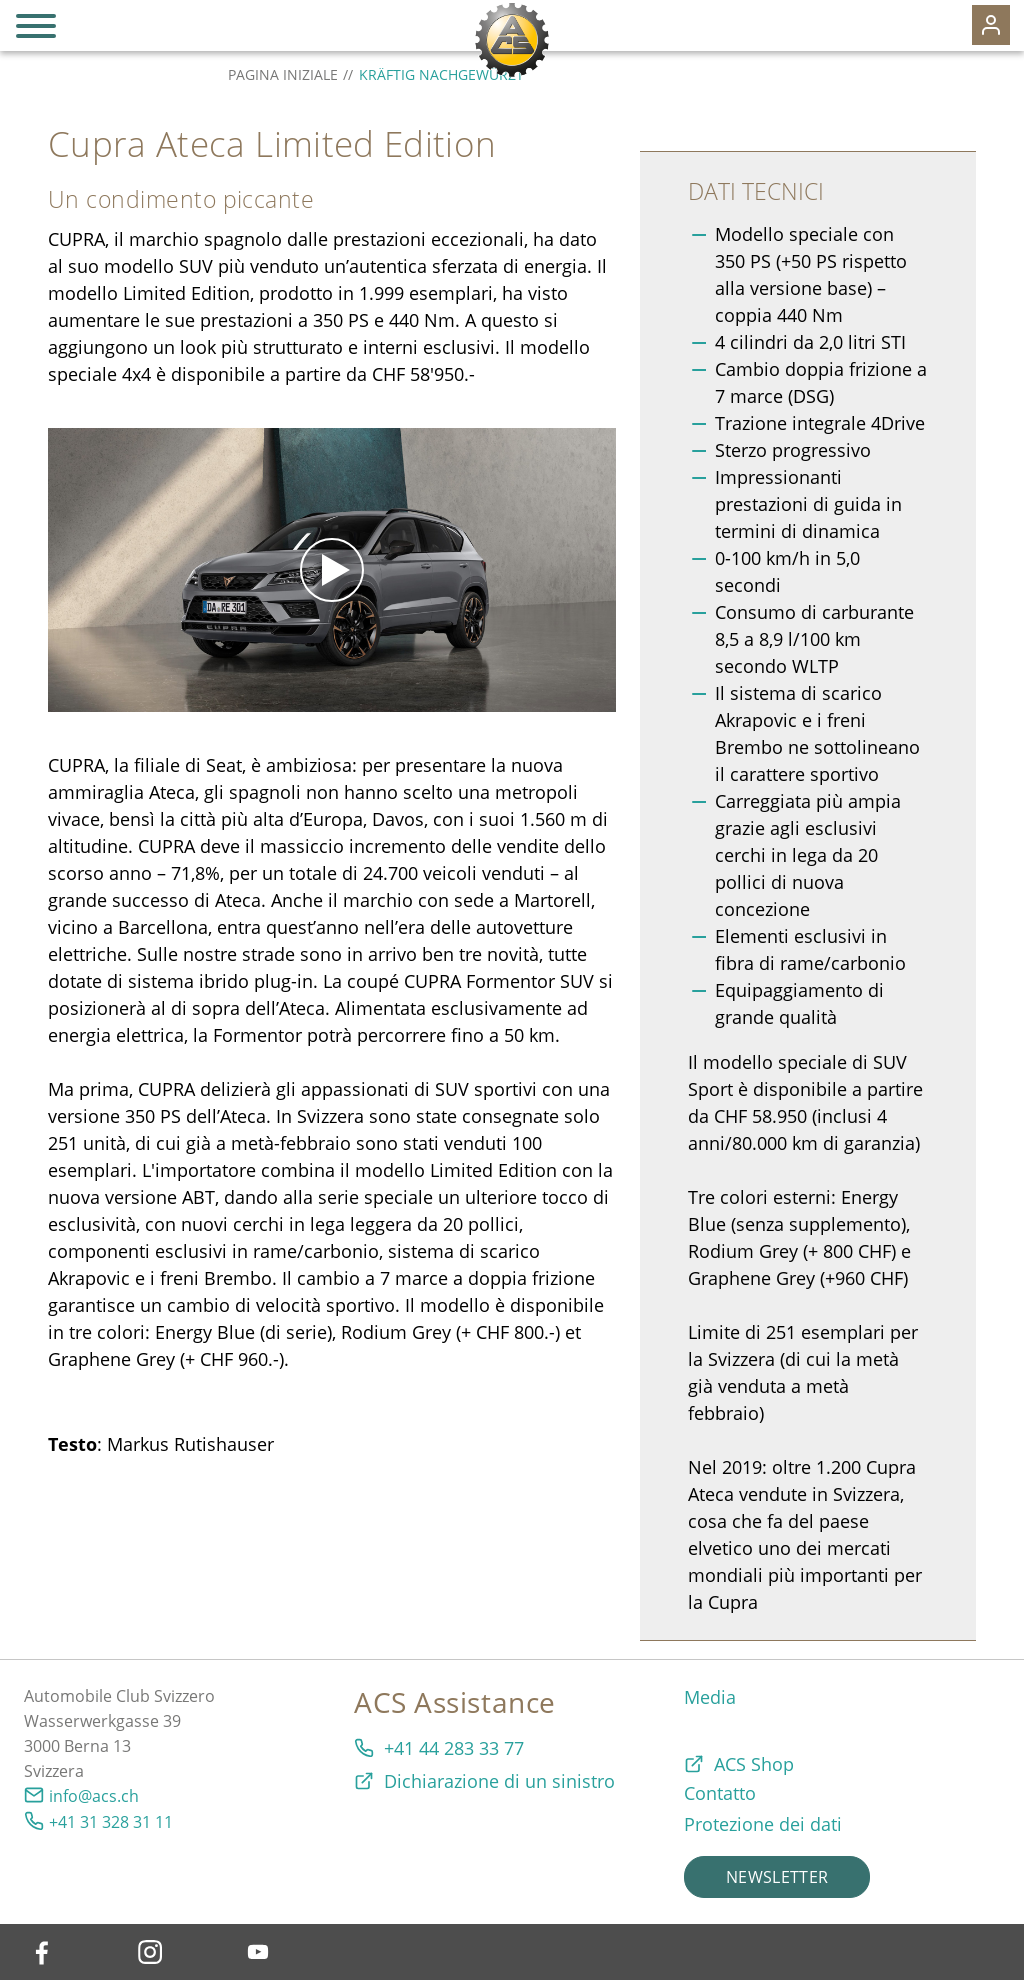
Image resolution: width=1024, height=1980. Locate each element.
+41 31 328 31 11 (111, 1822)
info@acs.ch (94, 1796)
